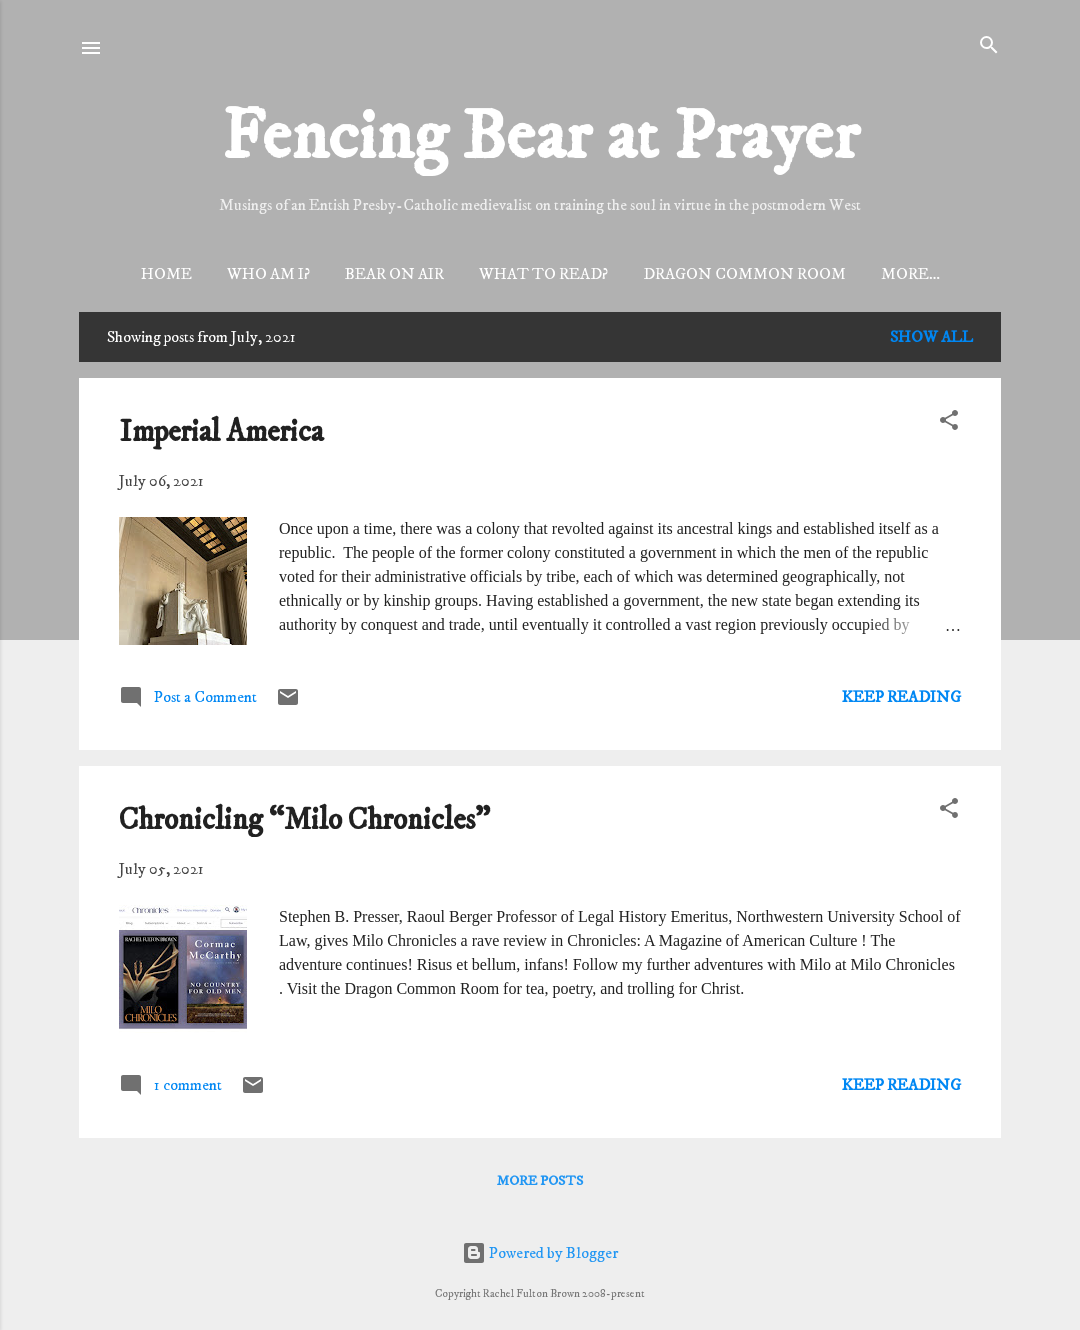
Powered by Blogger (540, 1253)
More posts (540, 1184)
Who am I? (234, 274)
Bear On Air (360, 274)
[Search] (989, 46)
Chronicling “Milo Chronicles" (304, 823)
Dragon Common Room (710, 274)
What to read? (509, 274)
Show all (931, 340)
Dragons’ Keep (910, 274)
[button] (949, 424)
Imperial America (221, 435)
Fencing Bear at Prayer (540, 138)
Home (132, 274)
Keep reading (901, 700)
